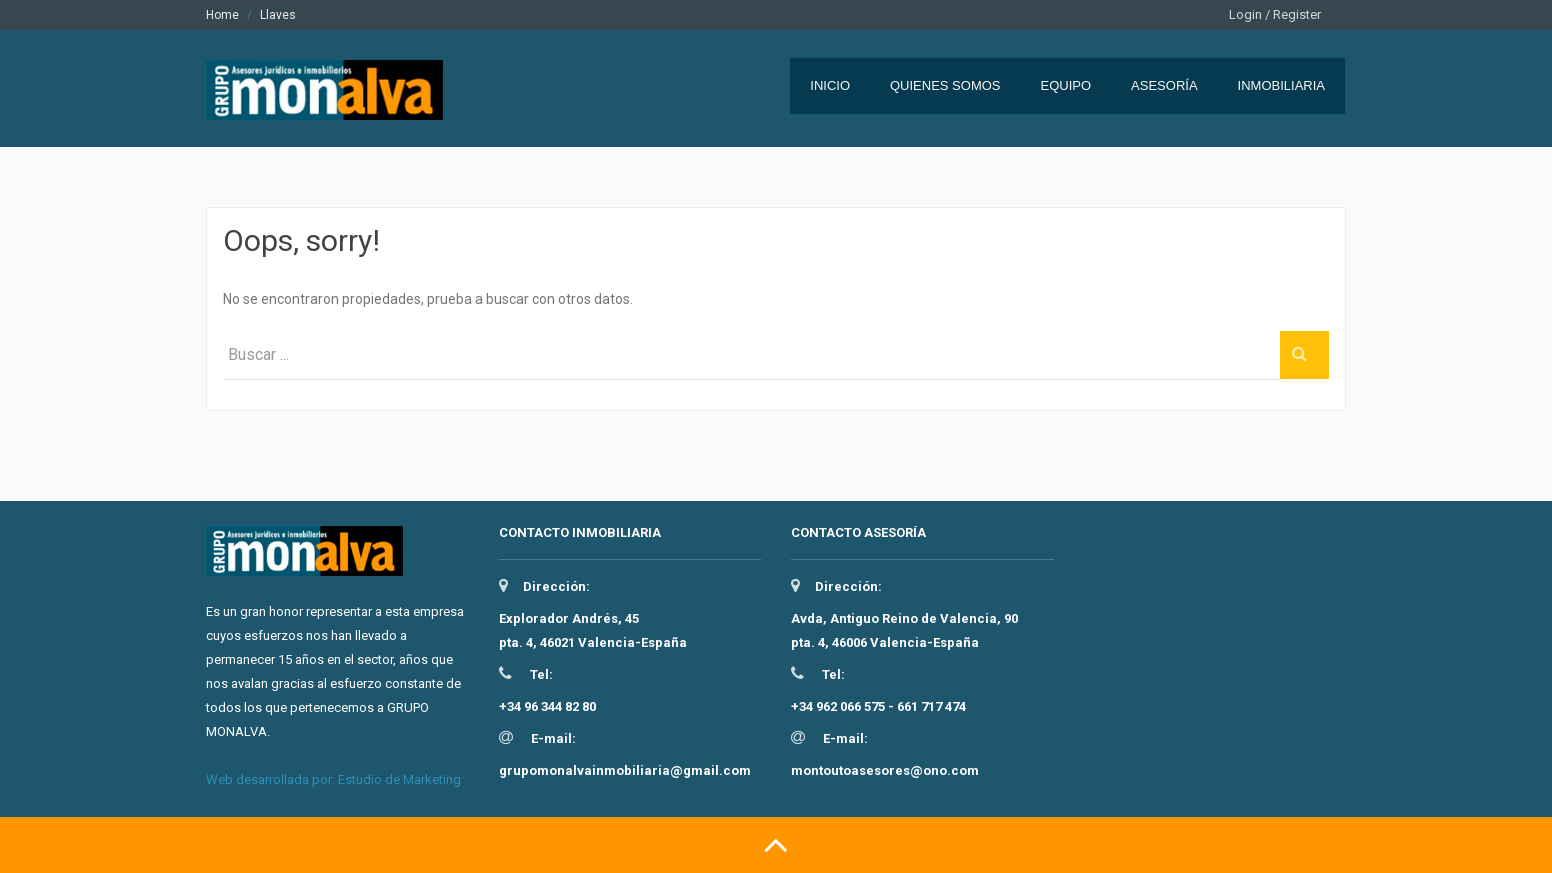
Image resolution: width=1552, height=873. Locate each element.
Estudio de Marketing (399, 779)
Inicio (830, 85)
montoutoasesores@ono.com (885, 770)
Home (222, 15)
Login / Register (1275, 14)
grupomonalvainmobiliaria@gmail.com (625, 770)
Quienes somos (945, 85)
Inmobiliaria (1281, 85)
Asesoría (1164, 85)
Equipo (1066, 85)
